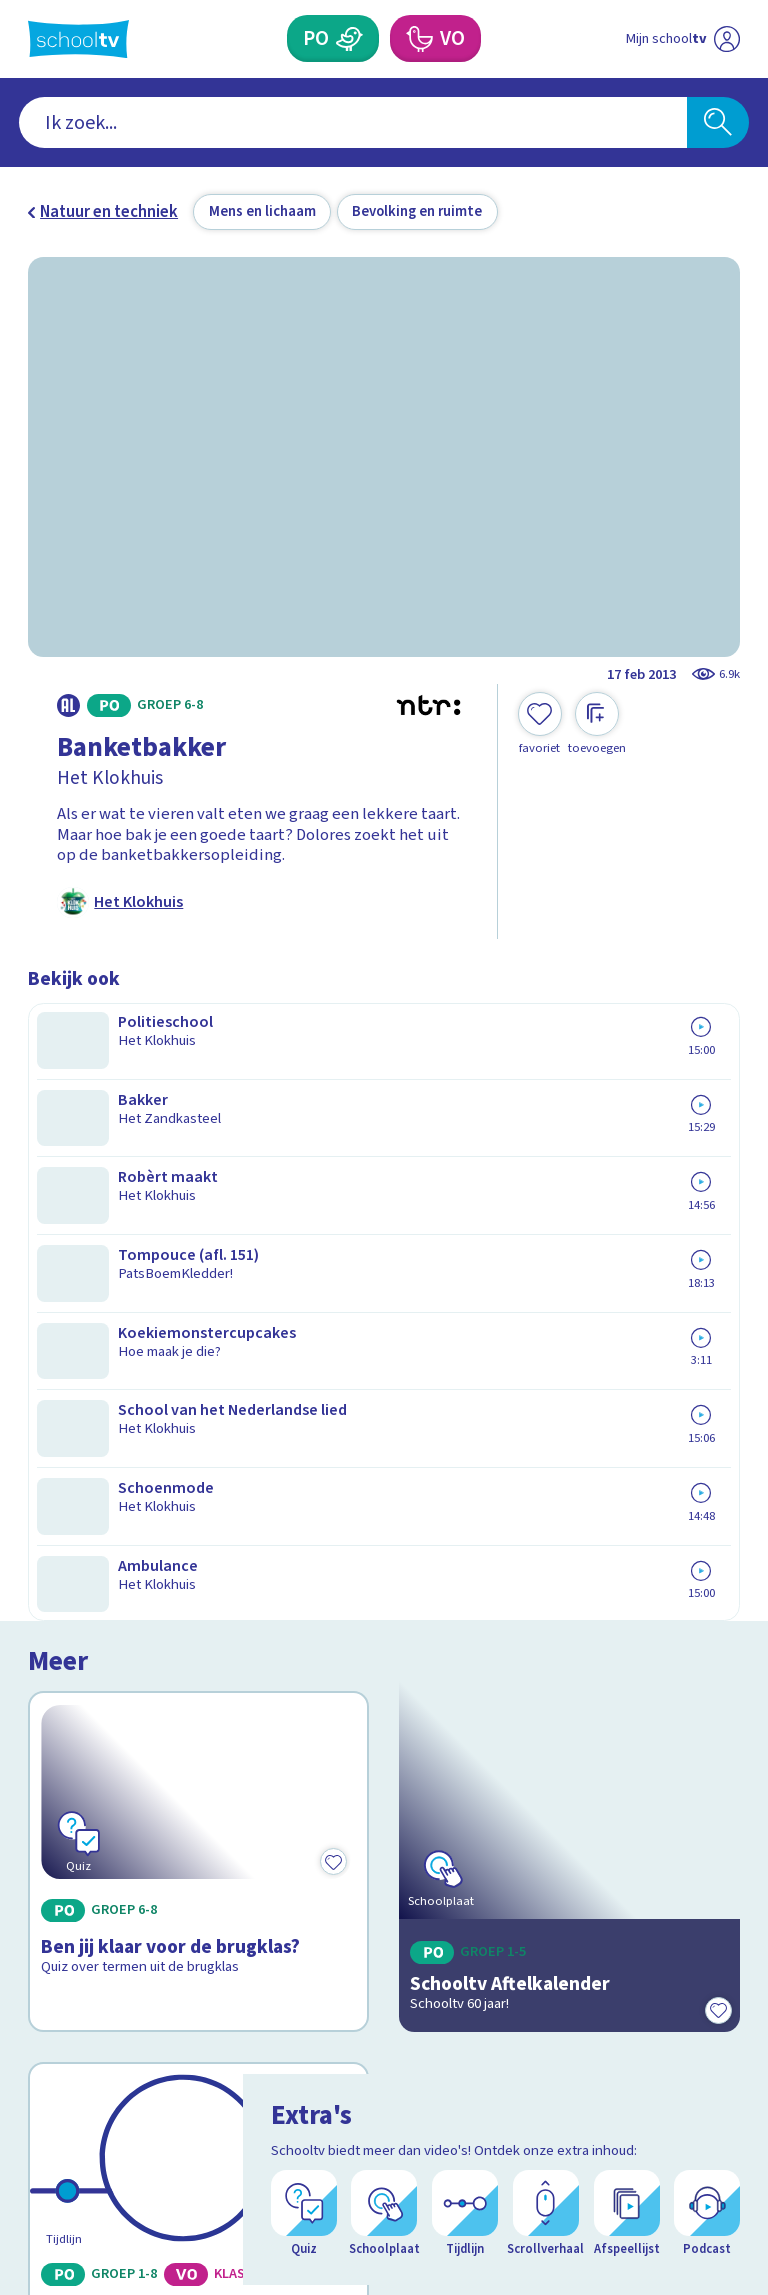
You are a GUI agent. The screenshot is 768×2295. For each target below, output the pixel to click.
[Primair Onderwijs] (350, 38)
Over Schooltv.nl (100, 1839)
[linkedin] (126, 2111)
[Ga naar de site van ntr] (711, 2163)
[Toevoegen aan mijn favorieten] (540, 724)
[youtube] (170, 2111)
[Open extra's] (708, 2225)
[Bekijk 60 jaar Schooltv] (199, 1458)
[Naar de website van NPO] (727, 39)
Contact (63, 1781)
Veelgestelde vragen (118, 1810)
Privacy (59, 1868)
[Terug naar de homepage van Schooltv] (78, 39)
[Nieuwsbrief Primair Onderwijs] (562, 1878)
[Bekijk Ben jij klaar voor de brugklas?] (199, 1169)
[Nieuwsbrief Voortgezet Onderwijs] (562, 1944)
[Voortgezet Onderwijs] (418, 38)
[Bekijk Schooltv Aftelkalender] (570, 1169)
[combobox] (353, 123)
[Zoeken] (718, 123)
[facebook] (38, 2111)
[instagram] (82, 2111)
